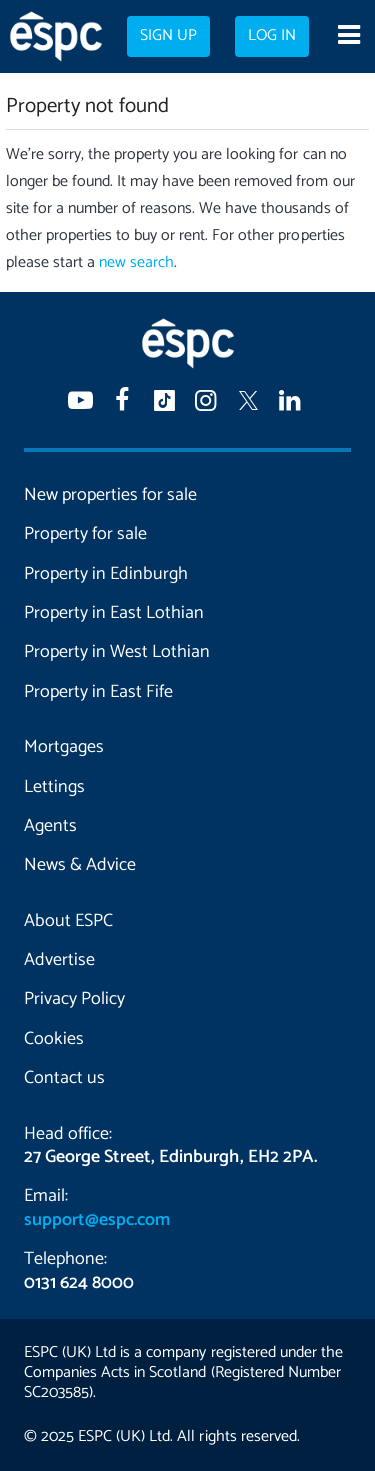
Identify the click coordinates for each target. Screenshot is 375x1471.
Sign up (168, 36)
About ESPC (68, 921)
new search (136, 262)
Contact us (64, 1078)
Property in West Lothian (117, 652)
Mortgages (64, 747)
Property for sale (85, 534)
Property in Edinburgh (106, 574)
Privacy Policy (74, 999)
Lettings (54, 787)
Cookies (54, 1039)
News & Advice (80, 865)
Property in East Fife (98, 692)
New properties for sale (110, 495)
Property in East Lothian (114, 613)
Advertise (59, 960)
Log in (272, 36)
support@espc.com (97, 1220)
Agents (50, 826)
